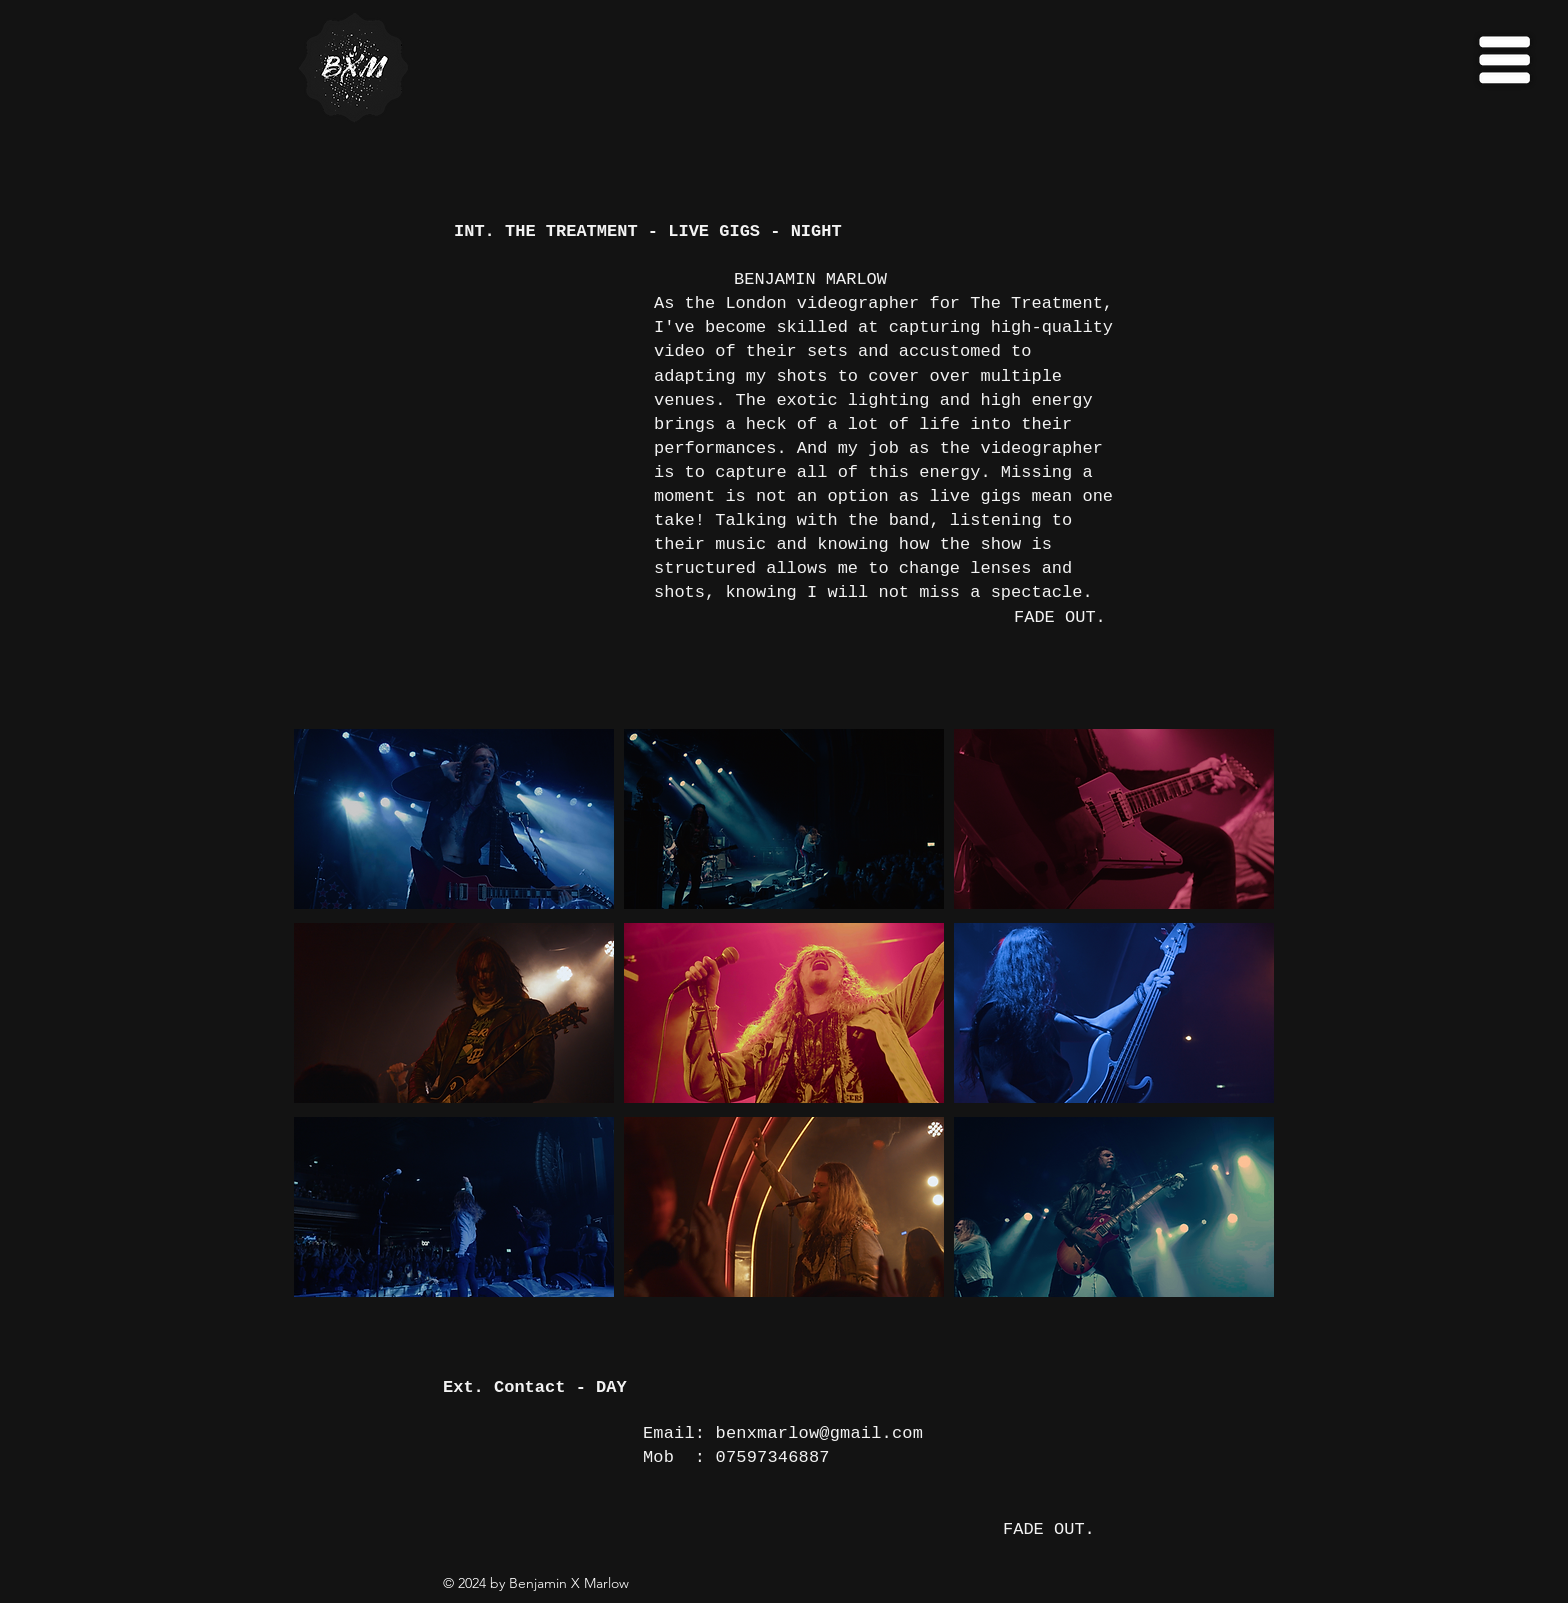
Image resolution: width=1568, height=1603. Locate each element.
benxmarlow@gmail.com (819, 1433)
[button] (1504, 60)
